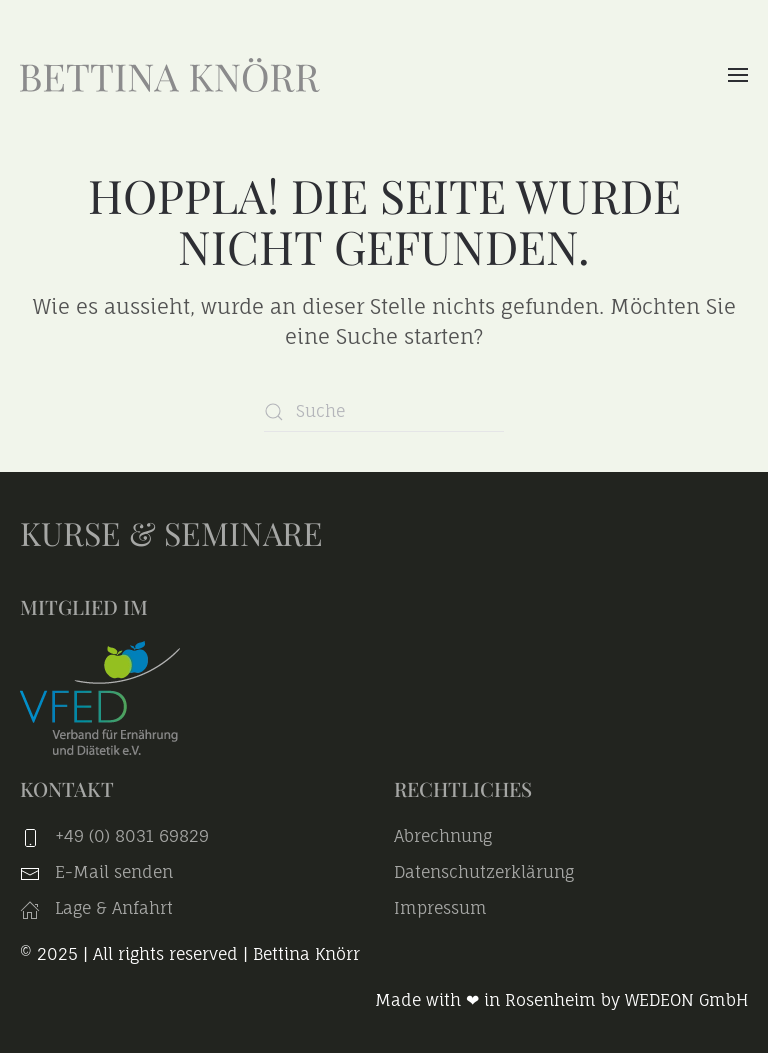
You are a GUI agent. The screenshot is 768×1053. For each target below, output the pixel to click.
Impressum (440, 908)
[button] (738, 75)
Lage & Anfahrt (96, 908)
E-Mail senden (114, 872)
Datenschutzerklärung (484, 872)
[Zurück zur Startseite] (170, 75)
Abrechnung (443, 836)
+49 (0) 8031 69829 (132, 836)
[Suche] (384, 412)
